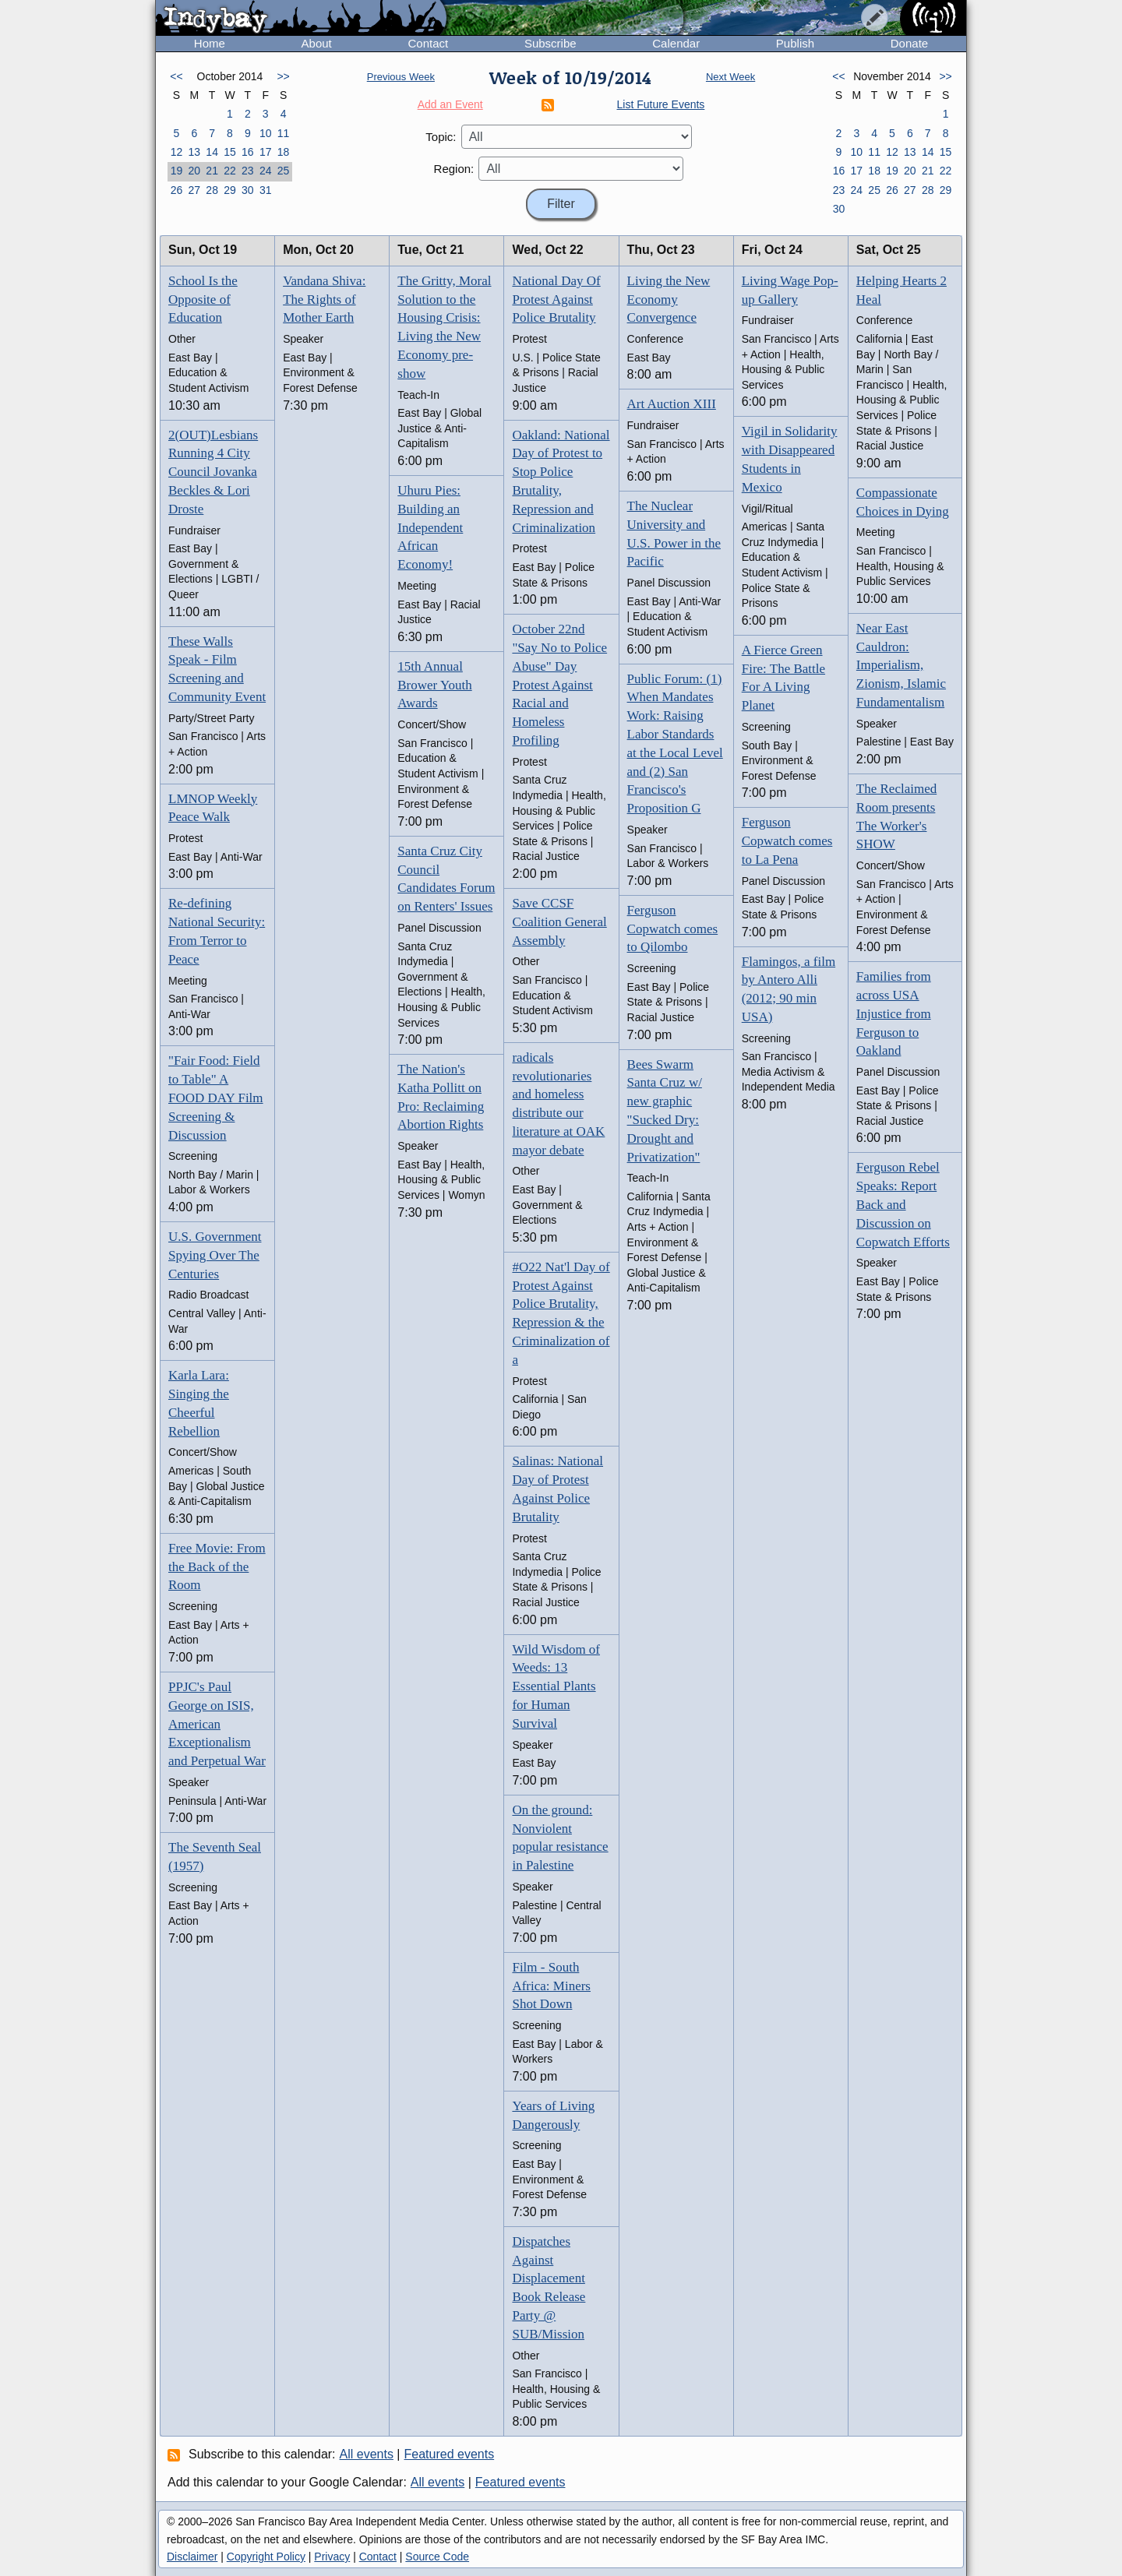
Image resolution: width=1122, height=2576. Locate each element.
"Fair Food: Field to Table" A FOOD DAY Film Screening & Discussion (215, 1097)
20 (194, 170)
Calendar (676, 43)
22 (230, 170)
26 (177, 190)
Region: (454, 168)
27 (194, 190)
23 (248, 170)
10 (265, 133)
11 (283, 133)
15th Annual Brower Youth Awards (434, 685)
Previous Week (401, 77)
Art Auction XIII (671, 403)
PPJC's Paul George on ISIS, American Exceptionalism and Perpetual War (217, 1723)
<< (176, 76)
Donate (909, 43)
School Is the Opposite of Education (203, 299)
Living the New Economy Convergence (669, 299)
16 (248, 152)
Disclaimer (192, 2556)
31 (265, 190)
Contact (428, 43)
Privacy (332, 2556)
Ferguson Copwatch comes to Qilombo (672, 929)
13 (194, 152)
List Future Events (661, 104)
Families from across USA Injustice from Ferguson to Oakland (893, 1013)
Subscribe (550, 43)
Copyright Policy (266, 2556)
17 (265, 152)
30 (248, 190)
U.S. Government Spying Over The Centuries (214, 1255)
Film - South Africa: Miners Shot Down (551, 1986)
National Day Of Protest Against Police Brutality (556, 299)
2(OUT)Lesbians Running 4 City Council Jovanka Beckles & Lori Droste (213, 472)
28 (212, 190)
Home (209, 43)
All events (366, 2454)
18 (283, 152)
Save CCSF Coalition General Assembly (559, 922)
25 (283, 170)
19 (177, 170)
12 (177, 152)
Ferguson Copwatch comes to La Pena (787, 841)
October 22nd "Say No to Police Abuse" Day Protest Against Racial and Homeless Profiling (559, 685)
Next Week (730, 77)
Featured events (449, 2454)
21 (212, 170)
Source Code (437, 2556)
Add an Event (450, 104)
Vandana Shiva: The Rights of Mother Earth (324, 299)
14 (212, 152)
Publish (795, 43)
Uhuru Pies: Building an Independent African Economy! (430, 527)
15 (230, 152)
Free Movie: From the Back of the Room (217, 1567)
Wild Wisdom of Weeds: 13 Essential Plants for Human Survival (556, 1686)
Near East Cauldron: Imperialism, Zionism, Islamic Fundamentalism (901, 665)
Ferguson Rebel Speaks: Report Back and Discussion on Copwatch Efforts (903, 1204)
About (317, 43)
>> (283, 76)
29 (230, 190)
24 (265, 170)
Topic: (440, 136)
